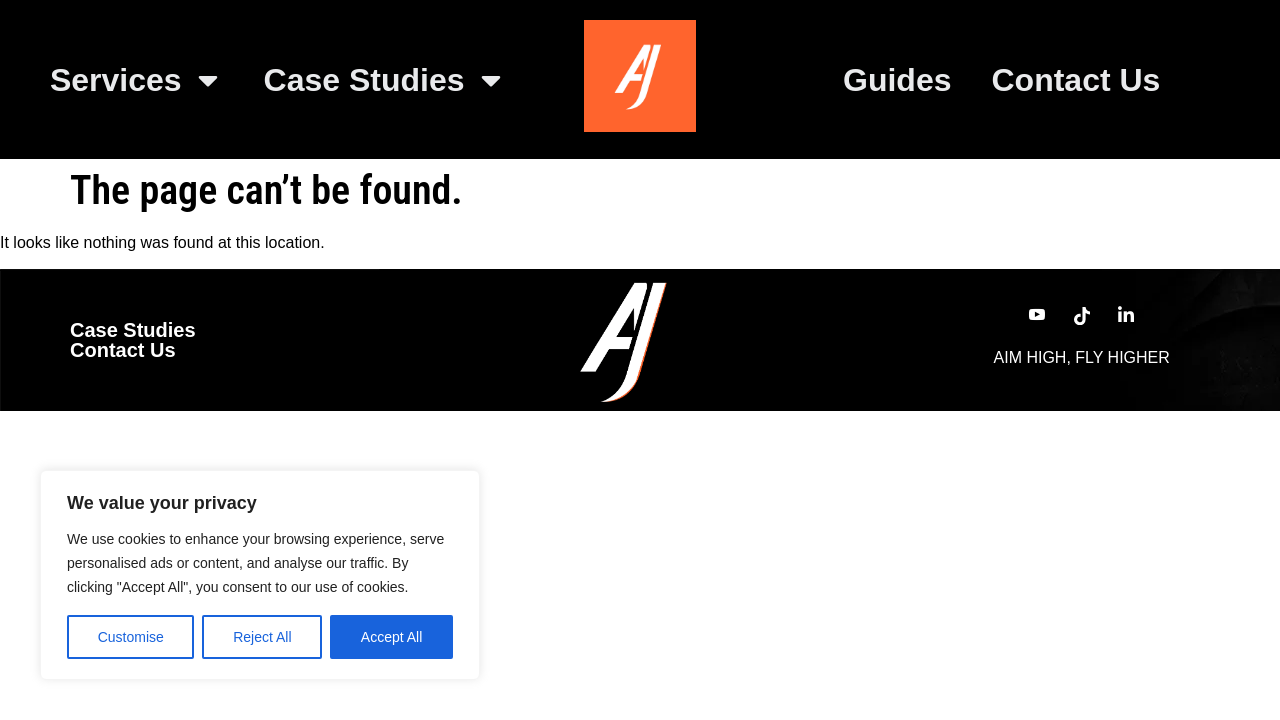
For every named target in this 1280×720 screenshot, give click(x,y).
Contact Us (1076, 80)
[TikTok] (1082, 316)
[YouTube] (1037, 316)
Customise (131, 637)
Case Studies (385, 80)
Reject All (262, 637)
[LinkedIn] (1126, 316)
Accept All (391, 637)
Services (137, 80)
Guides (897, 80)
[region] (260, 575)
